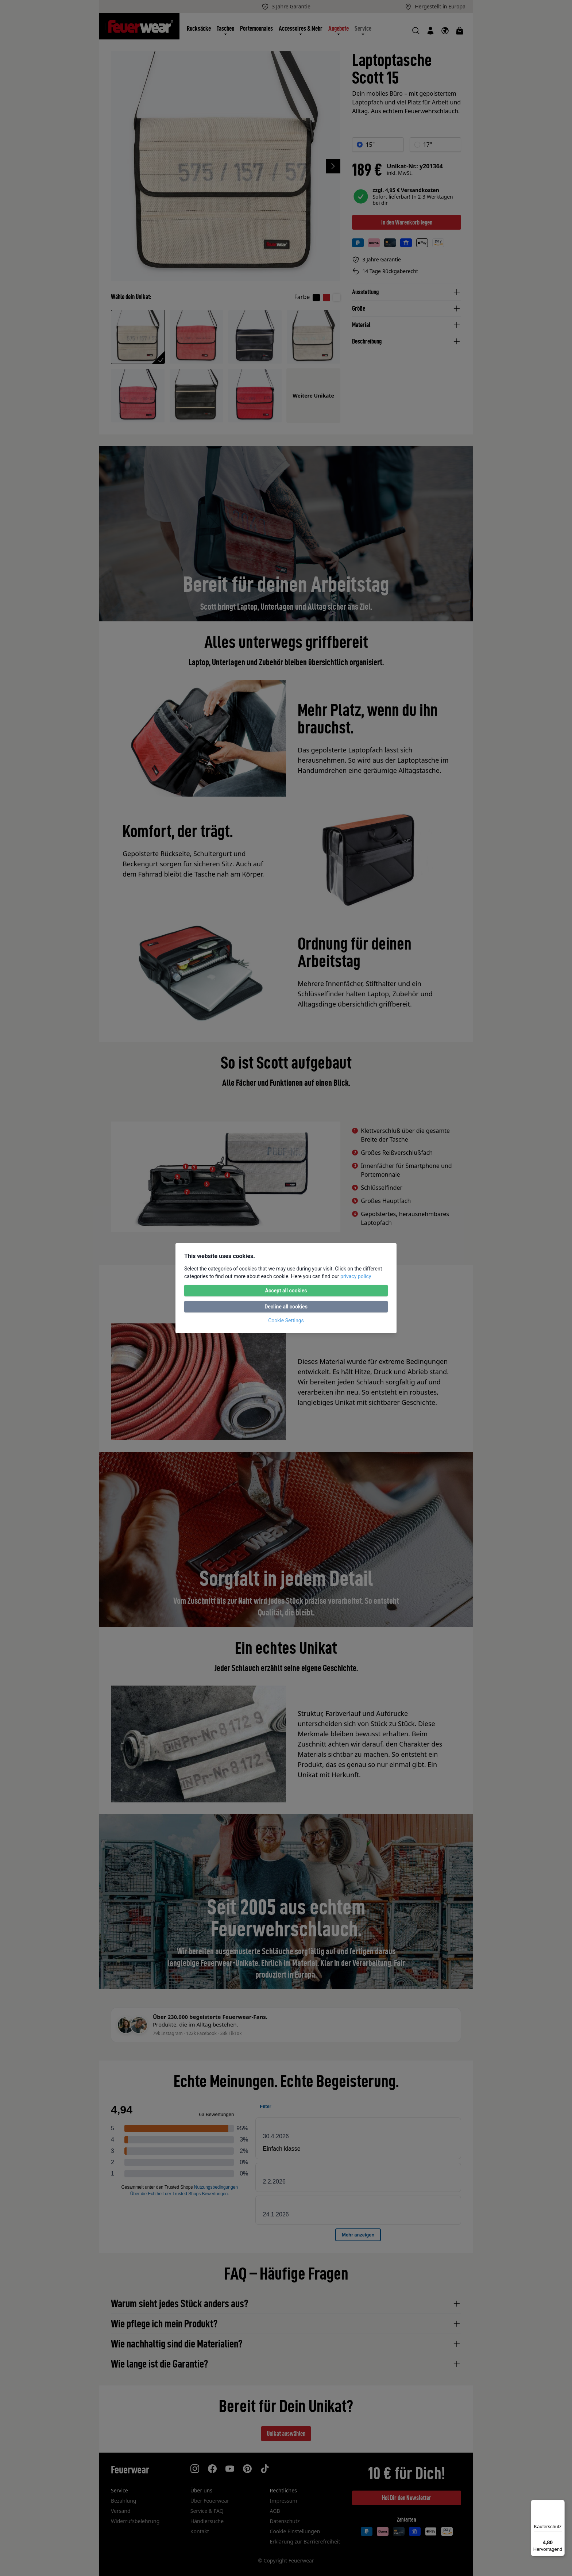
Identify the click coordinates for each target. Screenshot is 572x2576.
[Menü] (560, 2504)
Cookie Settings (286, 1320)
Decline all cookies (286, 1307)
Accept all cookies (286, 1290)
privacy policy (355, 1276)
